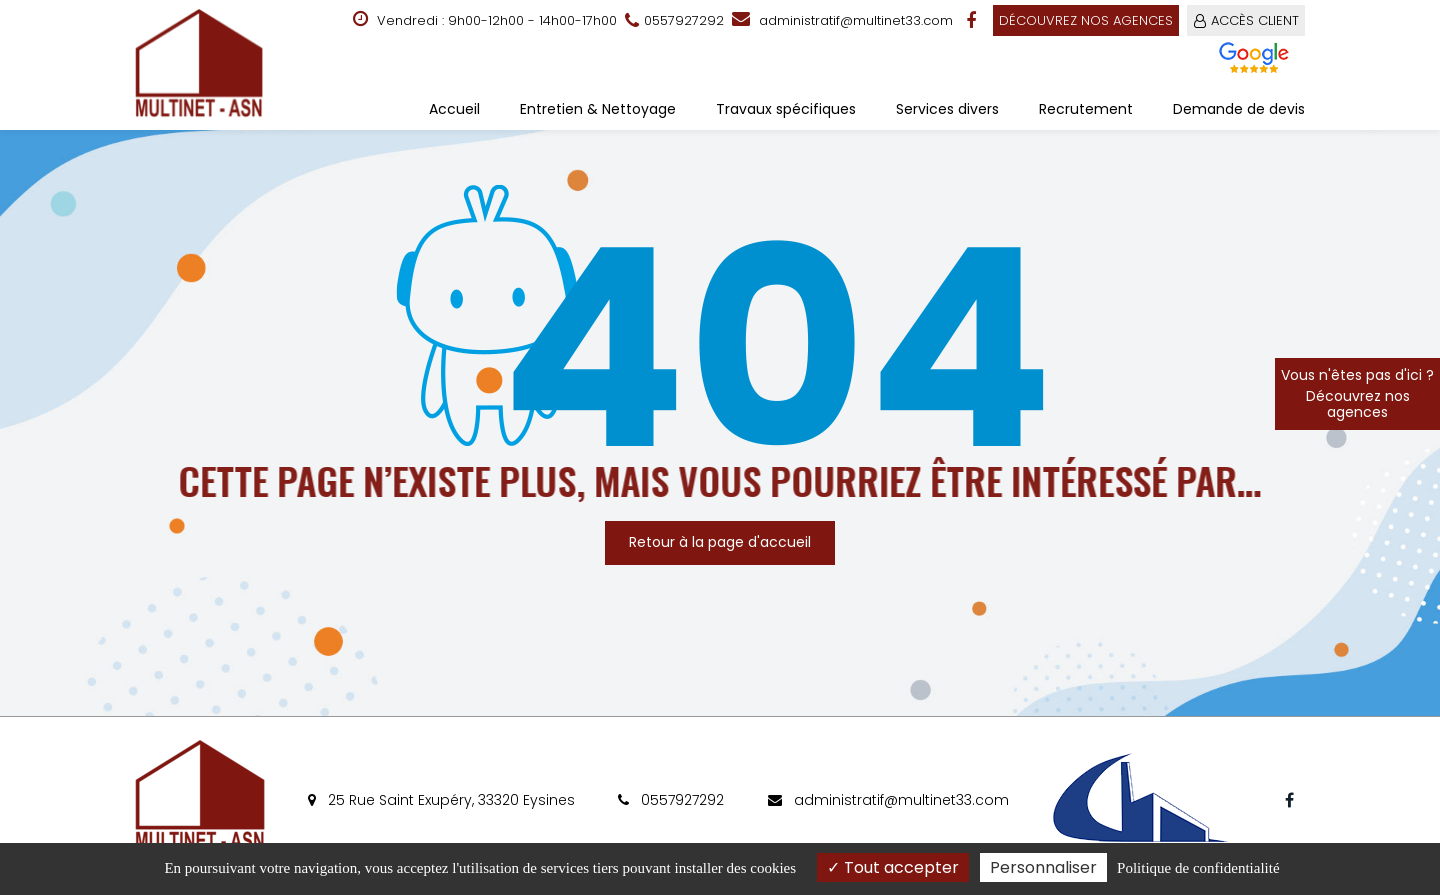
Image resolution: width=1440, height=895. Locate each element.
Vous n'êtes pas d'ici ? (1357, 393)
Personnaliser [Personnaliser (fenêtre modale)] (1043, 867)
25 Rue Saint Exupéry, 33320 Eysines (441, 800)
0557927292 (671, 800)
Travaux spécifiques (786, 109)
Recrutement (1086, 109)
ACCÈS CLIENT (1255, 20)
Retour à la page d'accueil (720, 542)
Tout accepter (893, 867)
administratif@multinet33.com (842, 20)
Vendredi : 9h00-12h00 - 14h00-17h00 (485, 20)
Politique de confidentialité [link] (1198, 868)
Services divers (947, 109)
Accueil (454, 109)
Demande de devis (1239, 109)
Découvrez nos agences (1086, 20)
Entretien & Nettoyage (598, 109)
